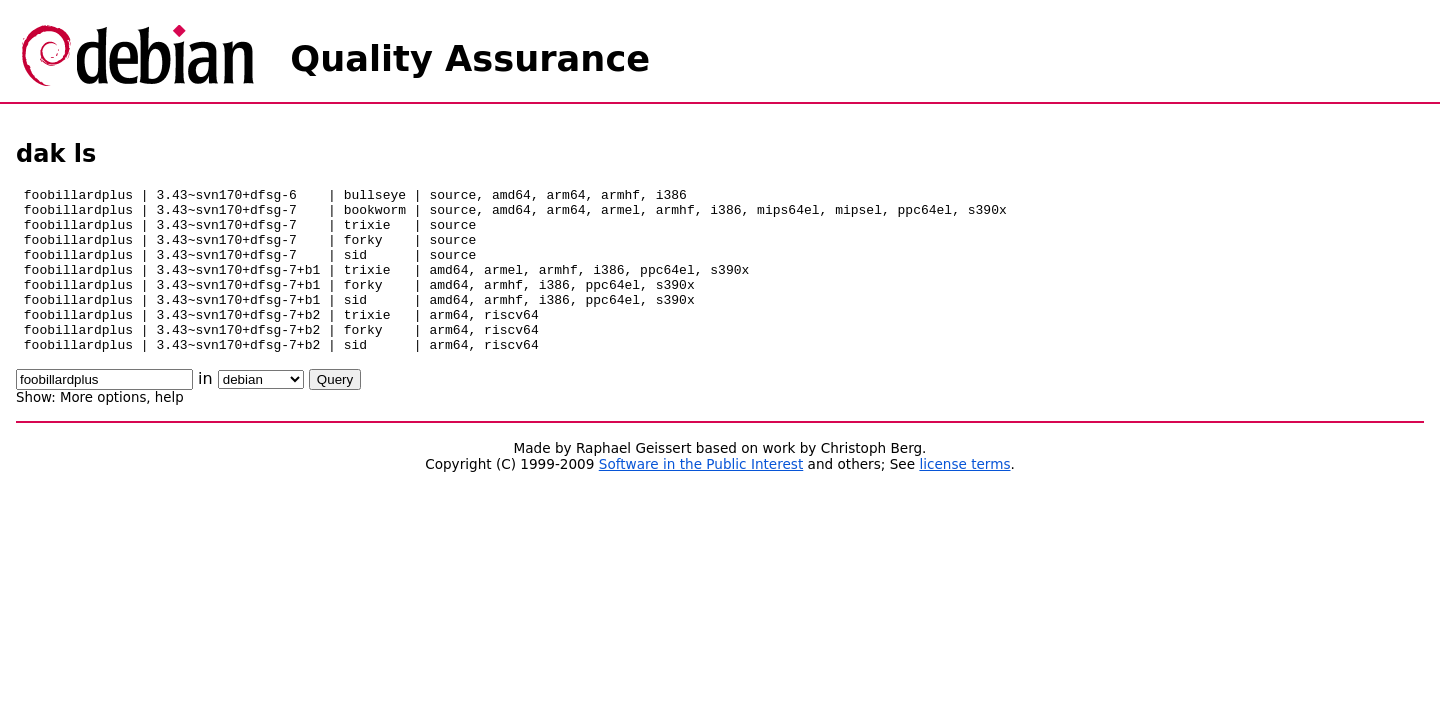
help (169, 430)
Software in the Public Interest (701, 497)
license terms (964, 497)
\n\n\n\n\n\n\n (261, 412)
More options (103, 430)
